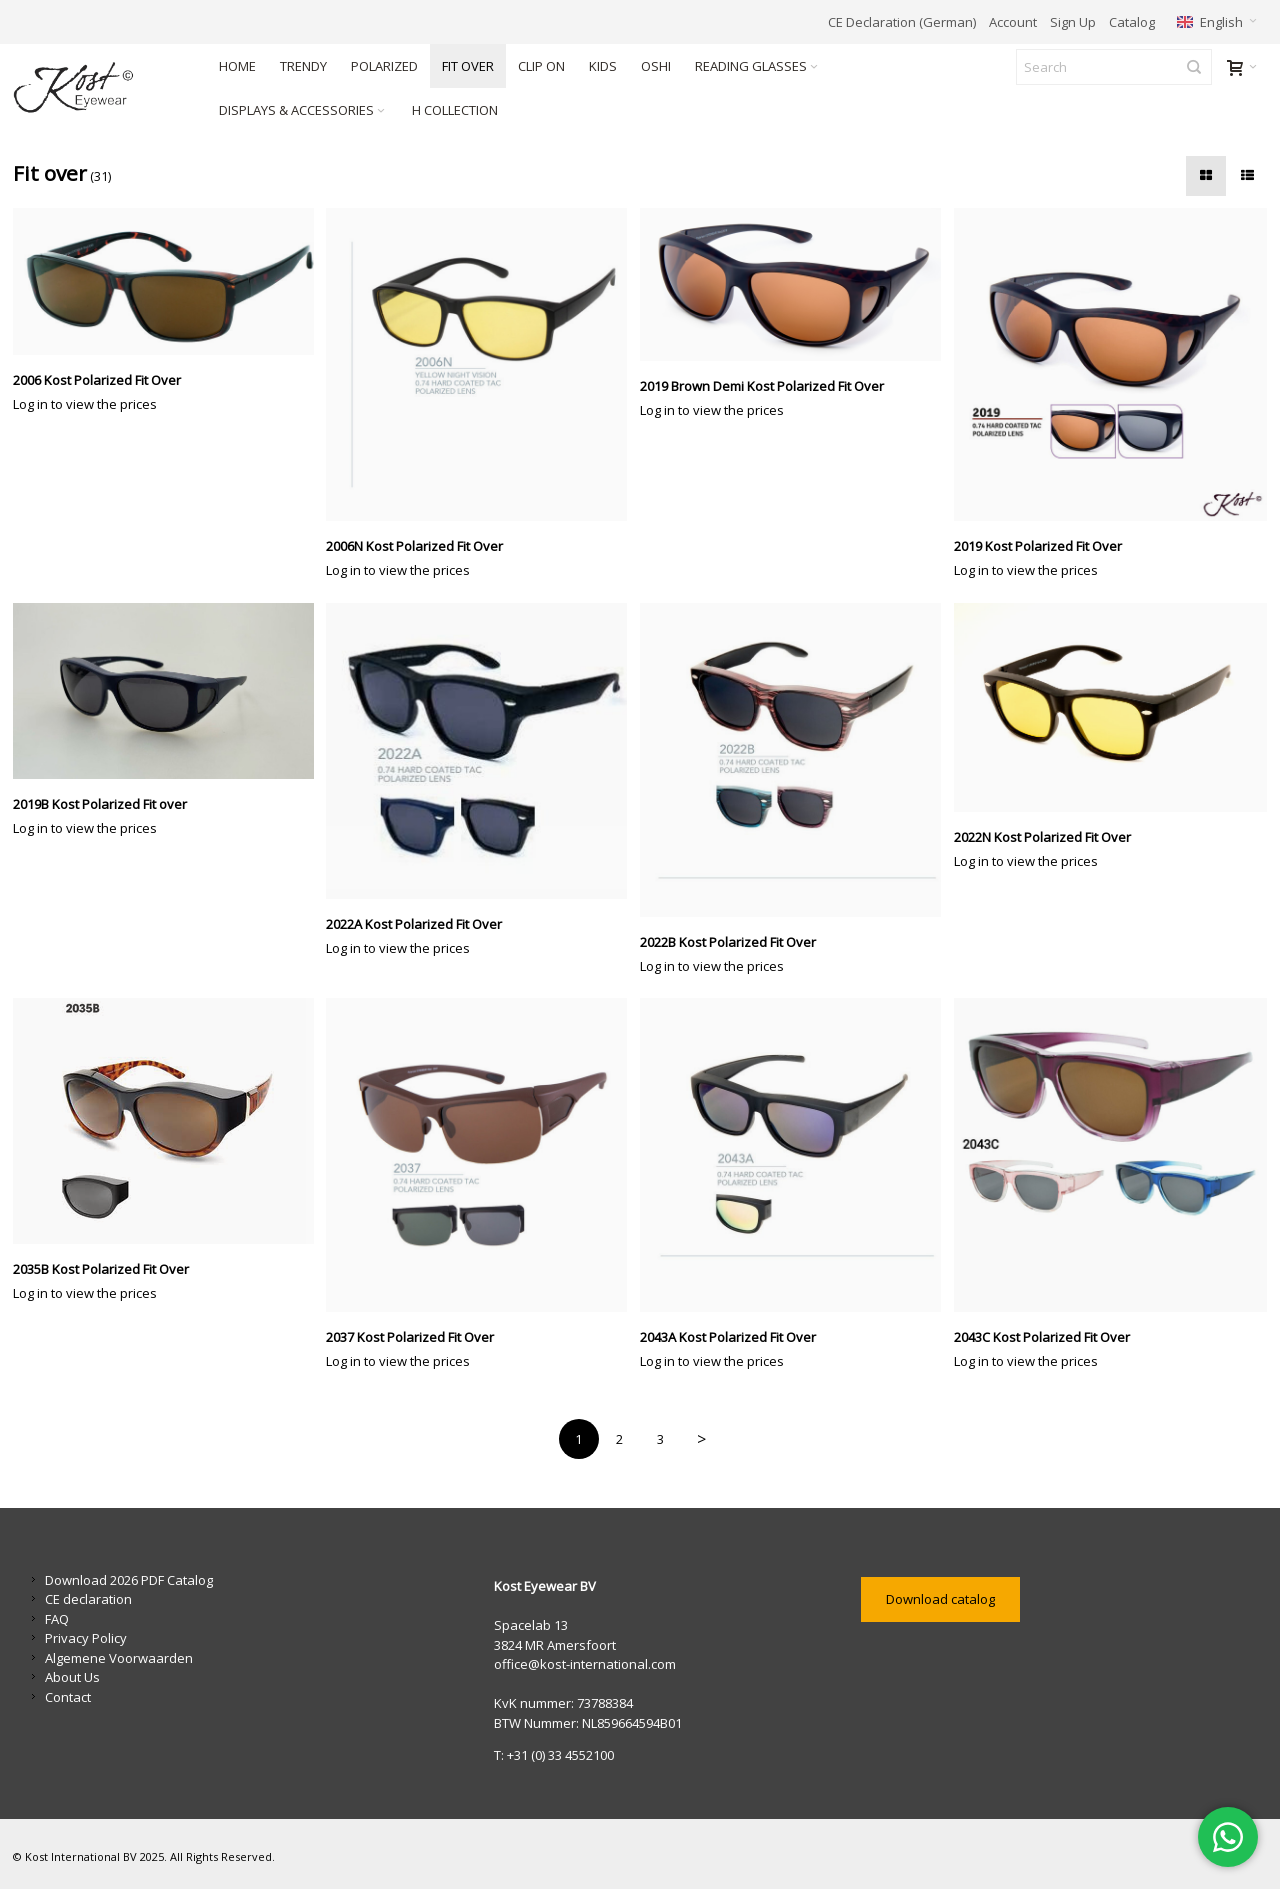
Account (1013, 22)
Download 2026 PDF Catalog (129, 1580)
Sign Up (1073, 22)
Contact (68, 1697)
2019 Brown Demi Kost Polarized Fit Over (762, 386)
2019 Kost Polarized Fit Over (1038, 546)
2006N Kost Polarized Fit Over (414, 546)
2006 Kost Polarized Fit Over (97, 380)
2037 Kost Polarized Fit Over (410, 1337)
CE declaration (88, 1599)
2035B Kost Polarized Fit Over (101, 1269)
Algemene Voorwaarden (119, 1658)
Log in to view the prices (85, 404)
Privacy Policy (86, 1638)
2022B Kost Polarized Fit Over (728, 942)
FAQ (57, 1619)
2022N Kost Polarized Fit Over (1042, 837)
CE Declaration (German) (902, 22)
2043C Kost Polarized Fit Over (1042, 1337)
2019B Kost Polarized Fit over (100, 804)
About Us (72, 1677)
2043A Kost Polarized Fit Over (728, 1337)
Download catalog (940, 1599)
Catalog (1132, 22)
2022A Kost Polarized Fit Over (414, 924)
